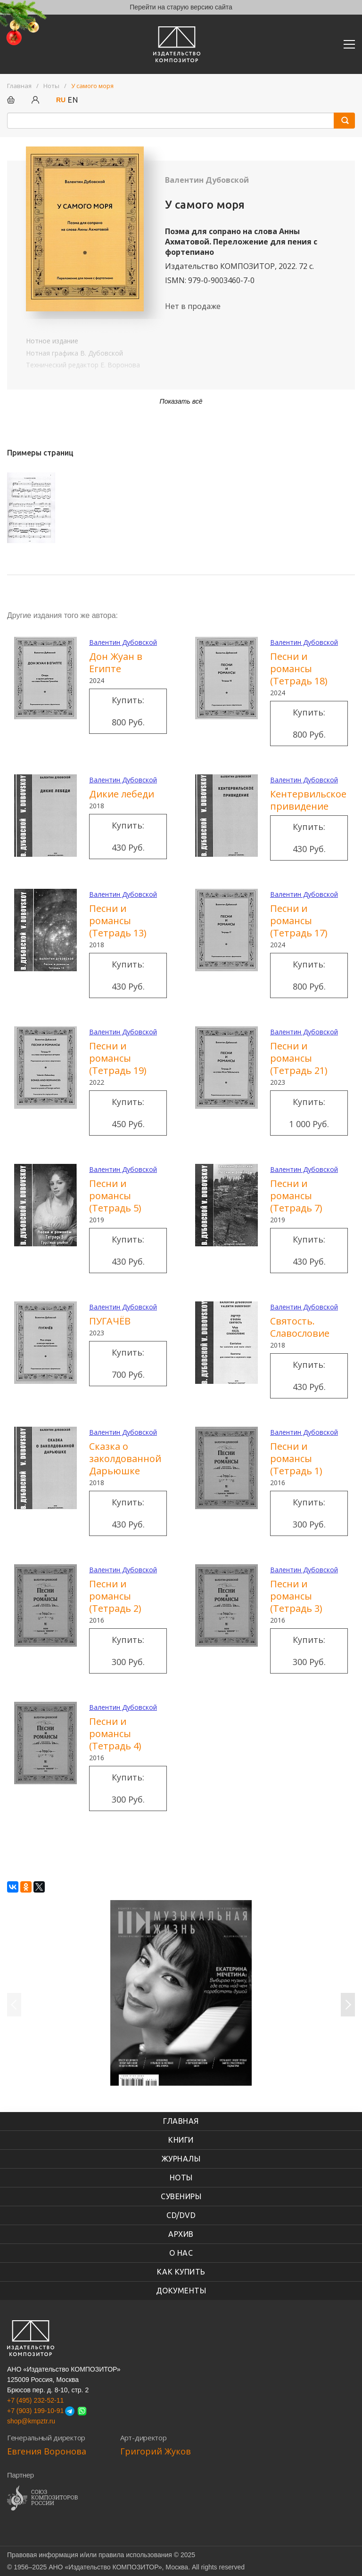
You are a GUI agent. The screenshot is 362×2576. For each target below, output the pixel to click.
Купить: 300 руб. (309, 1513)
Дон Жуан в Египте (115, 662)
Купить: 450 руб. (128, 1113)
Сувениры (181, 2196)
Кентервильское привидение (308, 800)
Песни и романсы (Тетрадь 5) (115, 1195)
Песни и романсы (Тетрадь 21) (299, 1058)
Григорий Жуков (155, 2451)
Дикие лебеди (121, 794)
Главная (181, 2121)
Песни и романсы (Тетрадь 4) (115, 1733)
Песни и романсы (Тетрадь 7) (296, 1195)
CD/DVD (181, 2215)
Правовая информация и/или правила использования (89, 2555)
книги (181, 2140)
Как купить (181, 2271)
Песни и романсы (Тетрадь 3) (296, 1596)
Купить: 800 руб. (128, 711)
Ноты (181, 2177)
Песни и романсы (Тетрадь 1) (296, 1458)
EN (73, 100)
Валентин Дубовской (207, 180)
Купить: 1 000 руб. (309, 1113)
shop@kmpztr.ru (31, 2421)
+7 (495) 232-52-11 (35, 2400)
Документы (181, 2290)
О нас (181, 2253)
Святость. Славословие (299, 1327)
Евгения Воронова (46, 2451)
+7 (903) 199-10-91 (35, 2410)
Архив (181, 2234)
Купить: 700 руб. (128, 1363)
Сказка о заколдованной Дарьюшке (125, 1458)
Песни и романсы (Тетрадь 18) (299, 668)
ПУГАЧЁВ (110, 1321)
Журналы (181, 2158)
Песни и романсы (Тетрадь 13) (118, 920)
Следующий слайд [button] (348, 2004)
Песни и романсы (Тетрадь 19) (118, 1058)
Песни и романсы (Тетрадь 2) (115, 1596)
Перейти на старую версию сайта (181, 7)
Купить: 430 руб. (128, 836)
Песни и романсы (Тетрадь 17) (299, 920)
